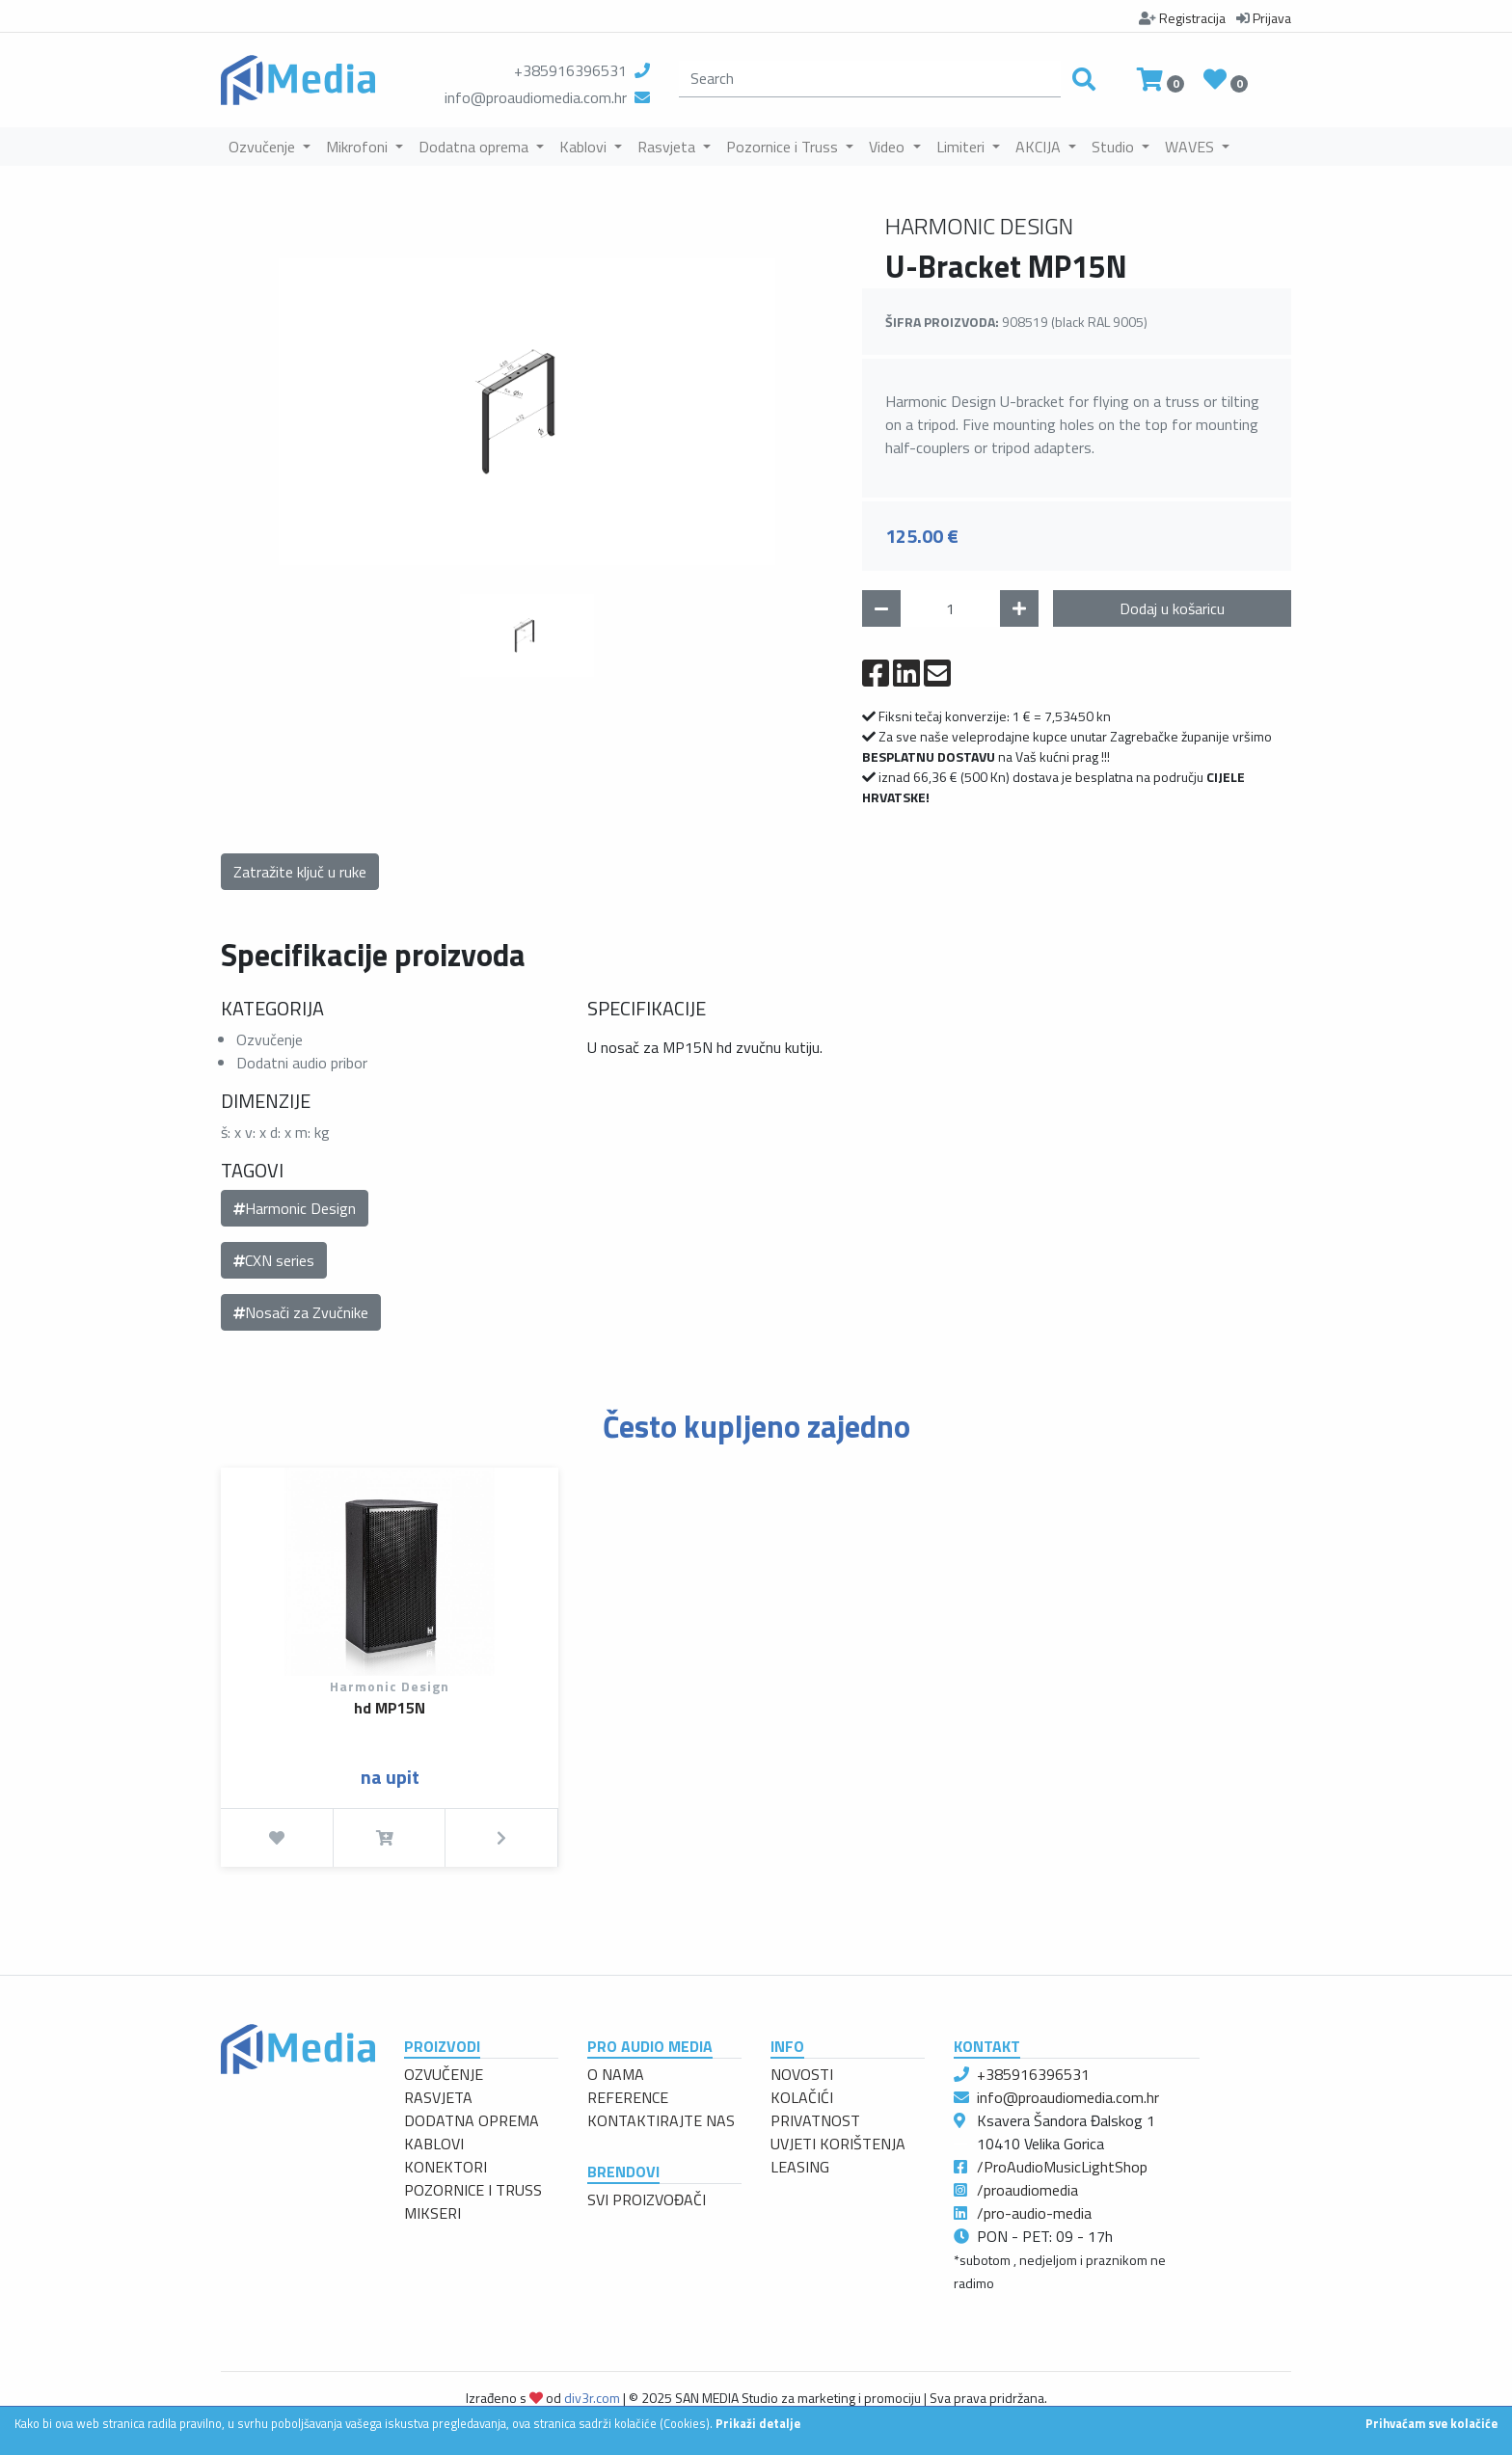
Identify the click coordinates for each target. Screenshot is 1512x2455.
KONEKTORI (445, 2166)
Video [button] (888, 146)
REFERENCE (627, 2097)
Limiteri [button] (962, 146)
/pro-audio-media (1034, 2213)
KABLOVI (434, 2143)
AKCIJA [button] (1040, 146)
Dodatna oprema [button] (475, 146)
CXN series (273, 1260)
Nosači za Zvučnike (300, 1312)
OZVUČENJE (443, 2074)
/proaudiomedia (1027, 2189)
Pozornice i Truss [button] (784, 146)
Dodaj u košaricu (1172, 608)
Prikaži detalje (758, 2423)
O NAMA (615, 2074)
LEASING (799, 2166)
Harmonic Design (294, 1208)
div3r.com (592, 2398)
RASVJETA (438, 2097)
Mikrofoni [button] (359, 146)
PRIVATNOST (815, 2120)
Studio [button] (1115, 146)
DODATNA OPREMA (471, 2120)
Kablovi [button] (584, 146)
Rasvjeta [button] (668, 146)
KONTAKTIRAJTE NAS (661, 2120)
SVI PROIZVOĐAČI (646, 2199)
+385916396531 (570, 70)
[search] (870, 79)
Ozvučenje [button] (264, 146)
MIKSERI (432, 2213)
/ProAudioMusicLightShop (1062, 2166)
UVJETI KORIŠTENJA (837, 2143)
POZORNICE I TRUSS (473, 2189)
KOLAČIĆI (801, 2097)
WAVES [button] (1191, 146)
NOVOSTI (801, 2074)
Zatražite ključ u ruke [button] (299, 871)
